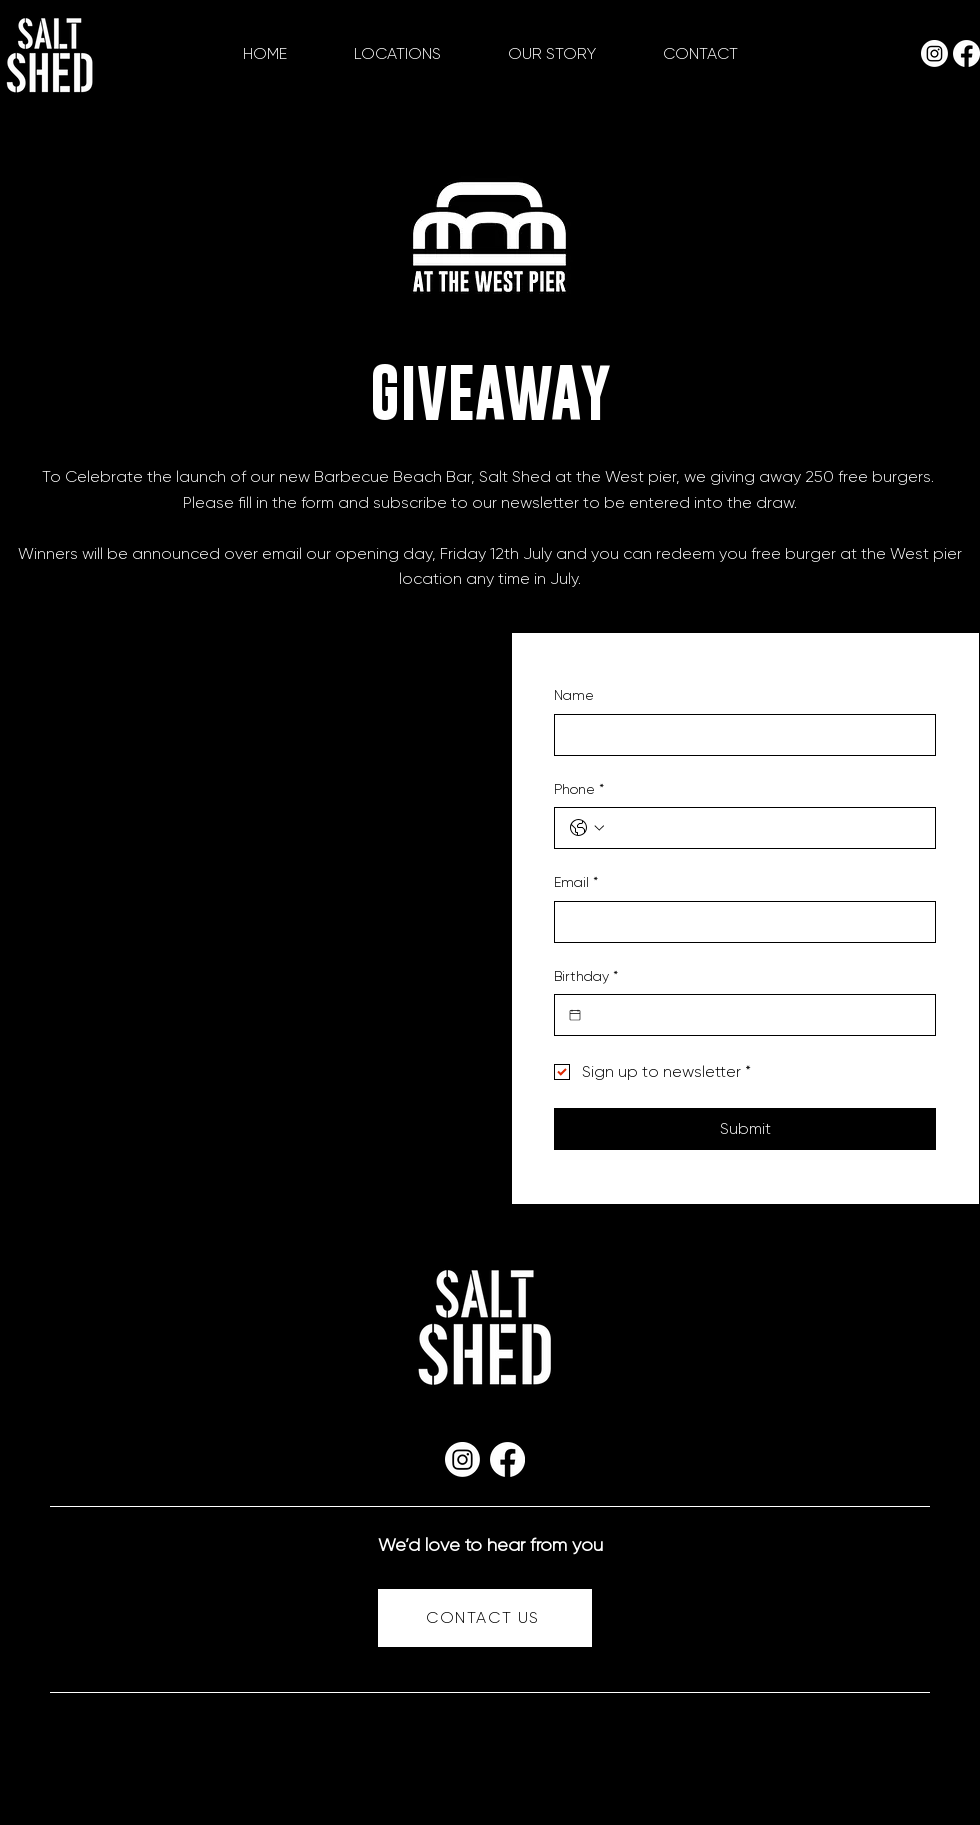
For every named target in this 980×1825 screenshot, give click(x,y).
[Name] (739, 735)
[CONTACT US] (485, 1618)
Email (576, 883)
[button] (397, 54)
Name (574, 695)
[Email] (739, 922)
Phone (579, 790)
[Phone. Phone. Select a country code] (587, 828)
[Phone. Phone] (765, 828)
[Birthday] (575, 1015)
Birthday (586, 977)
